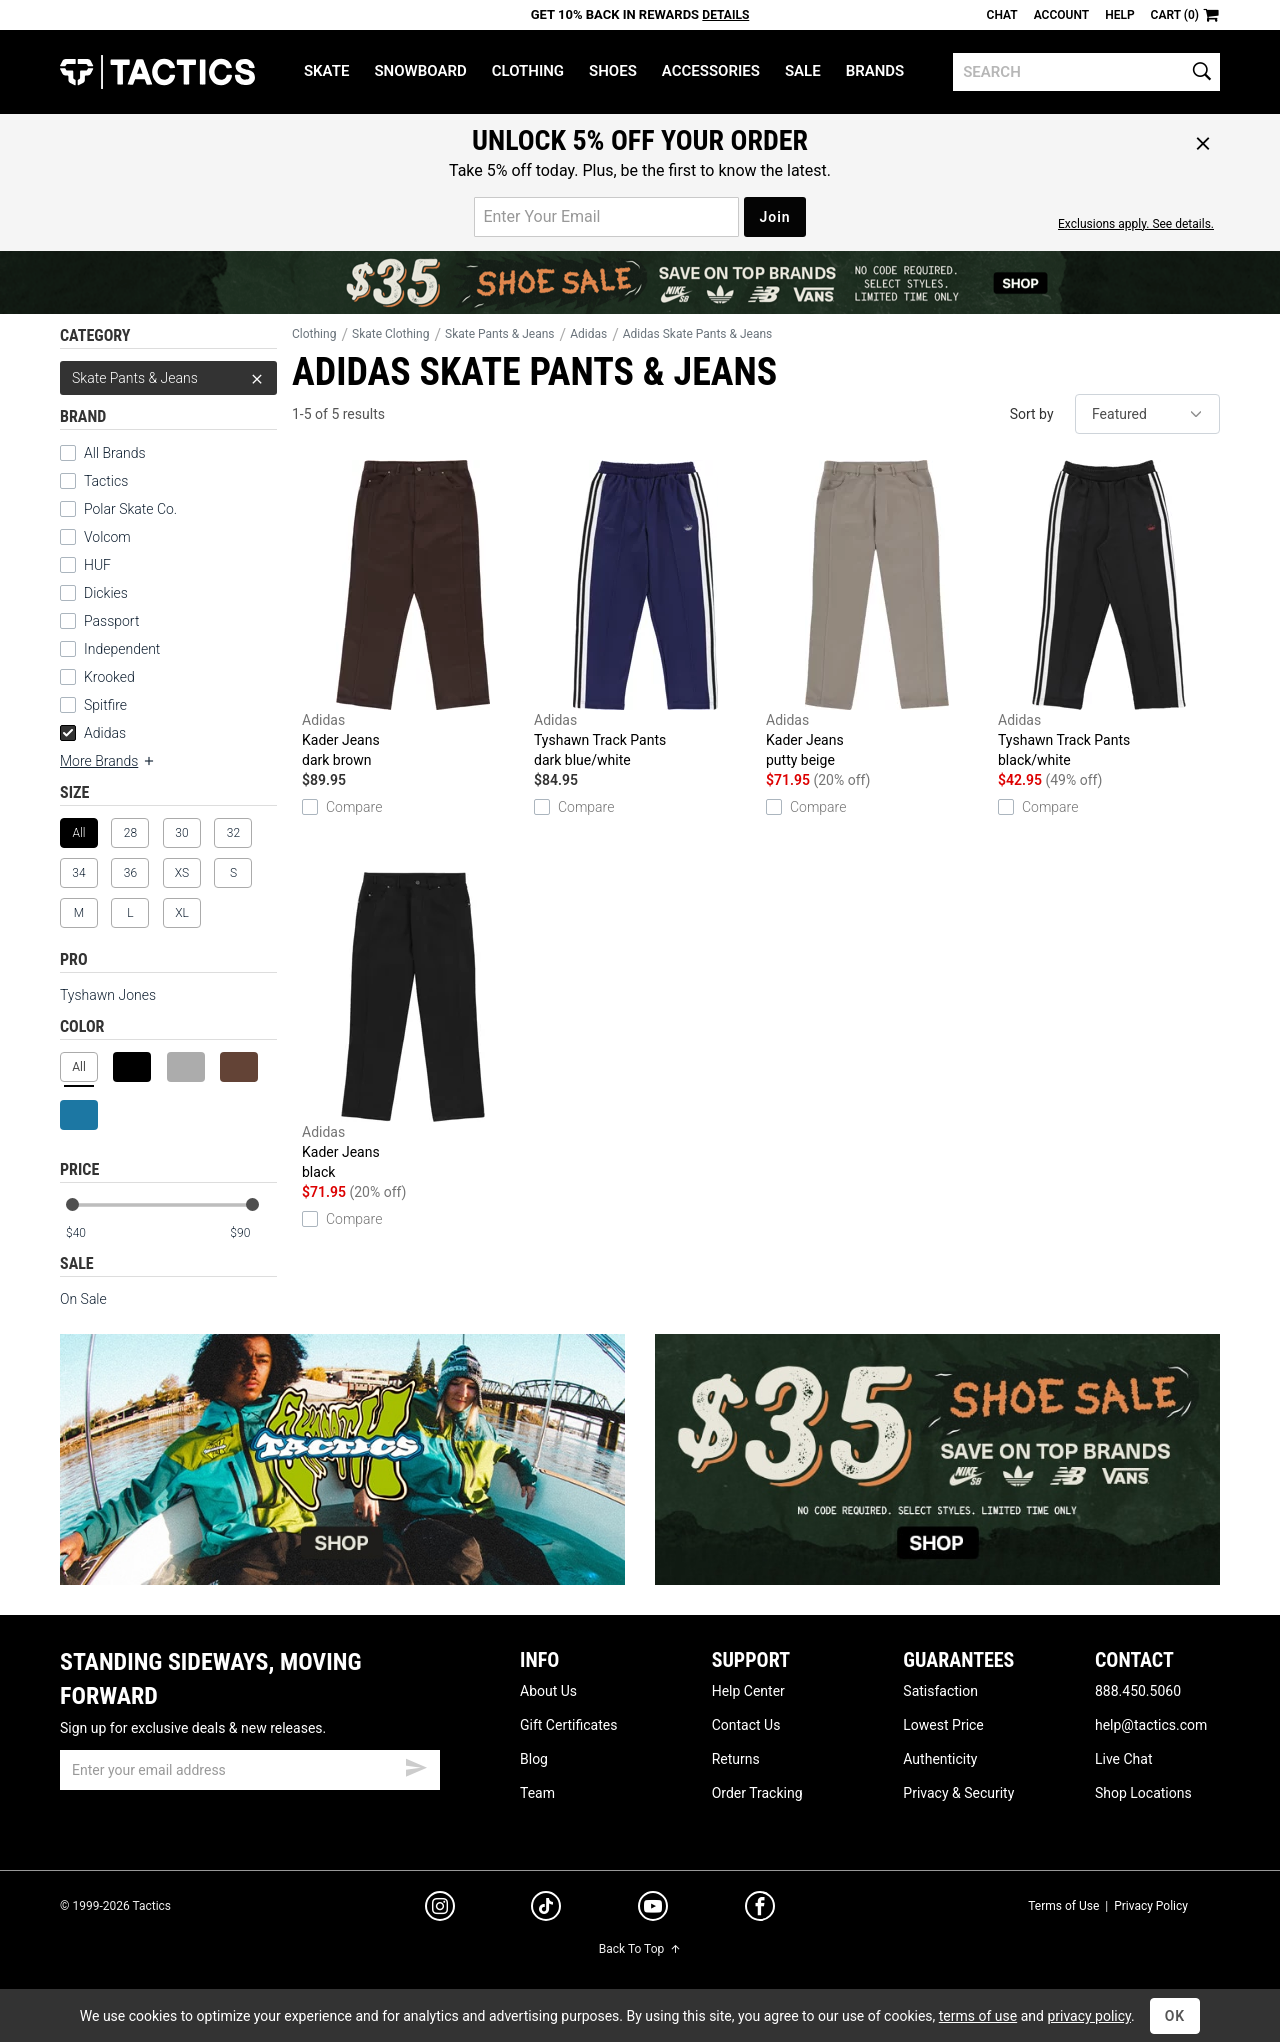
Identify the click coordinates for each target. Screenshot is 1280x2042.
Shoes (613, 71)
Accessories (711, 71)
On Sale (83, 1299)
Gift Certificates (568, 1725)
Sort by (1032, 414)
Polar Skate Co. (130, 509)
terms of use (978, 2016)
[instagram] (440, 1909)
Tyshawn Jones (108, 995)
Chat (1002, 15)
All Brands (115, 453)
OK (1175, 2016)
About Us (548, 1691)
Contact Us (746, 1725)
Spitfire (105, 705)
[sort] (1147, 414)
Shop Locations (1143, 1793)
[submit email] (416, 1765)
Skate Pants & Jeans (168, 378)
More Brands (108, 761)
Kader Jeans (413, 615)
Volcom (107, 537)
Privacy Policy (1151, 1906)
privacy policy (1089, 2016)
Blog (534, 1759)
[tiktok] (546, 1909)
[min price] (89, 1233)
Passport (111, 621)
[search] (1086, 72)
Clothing (528, 71)
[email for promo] (606, 217)
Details (725, 15)
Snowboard (420, 71)
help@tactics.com (1151, 1725)
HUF (97, 565)
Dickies (106, 593)
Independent (122, 649)
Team (537, 1793)
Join (774, 217)
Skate (326, 71)
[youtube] (653, 1910)
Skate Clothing (390, 334)
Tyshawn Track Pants (645, 615)
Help (1119, 15)
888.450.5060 (1138, 1691)
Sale (803, 71)
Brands (875, 71)
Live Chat (1124, 1759)
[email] (250, 1770)
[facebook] (760, 1910)
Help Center (748, 1691)
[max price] (253, 1233)
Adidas (93, 733)
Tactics (157, 72)
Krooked (109, 677)
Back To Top (640, 1949)
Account (1061, 15)
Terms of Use (1063, 1906)
